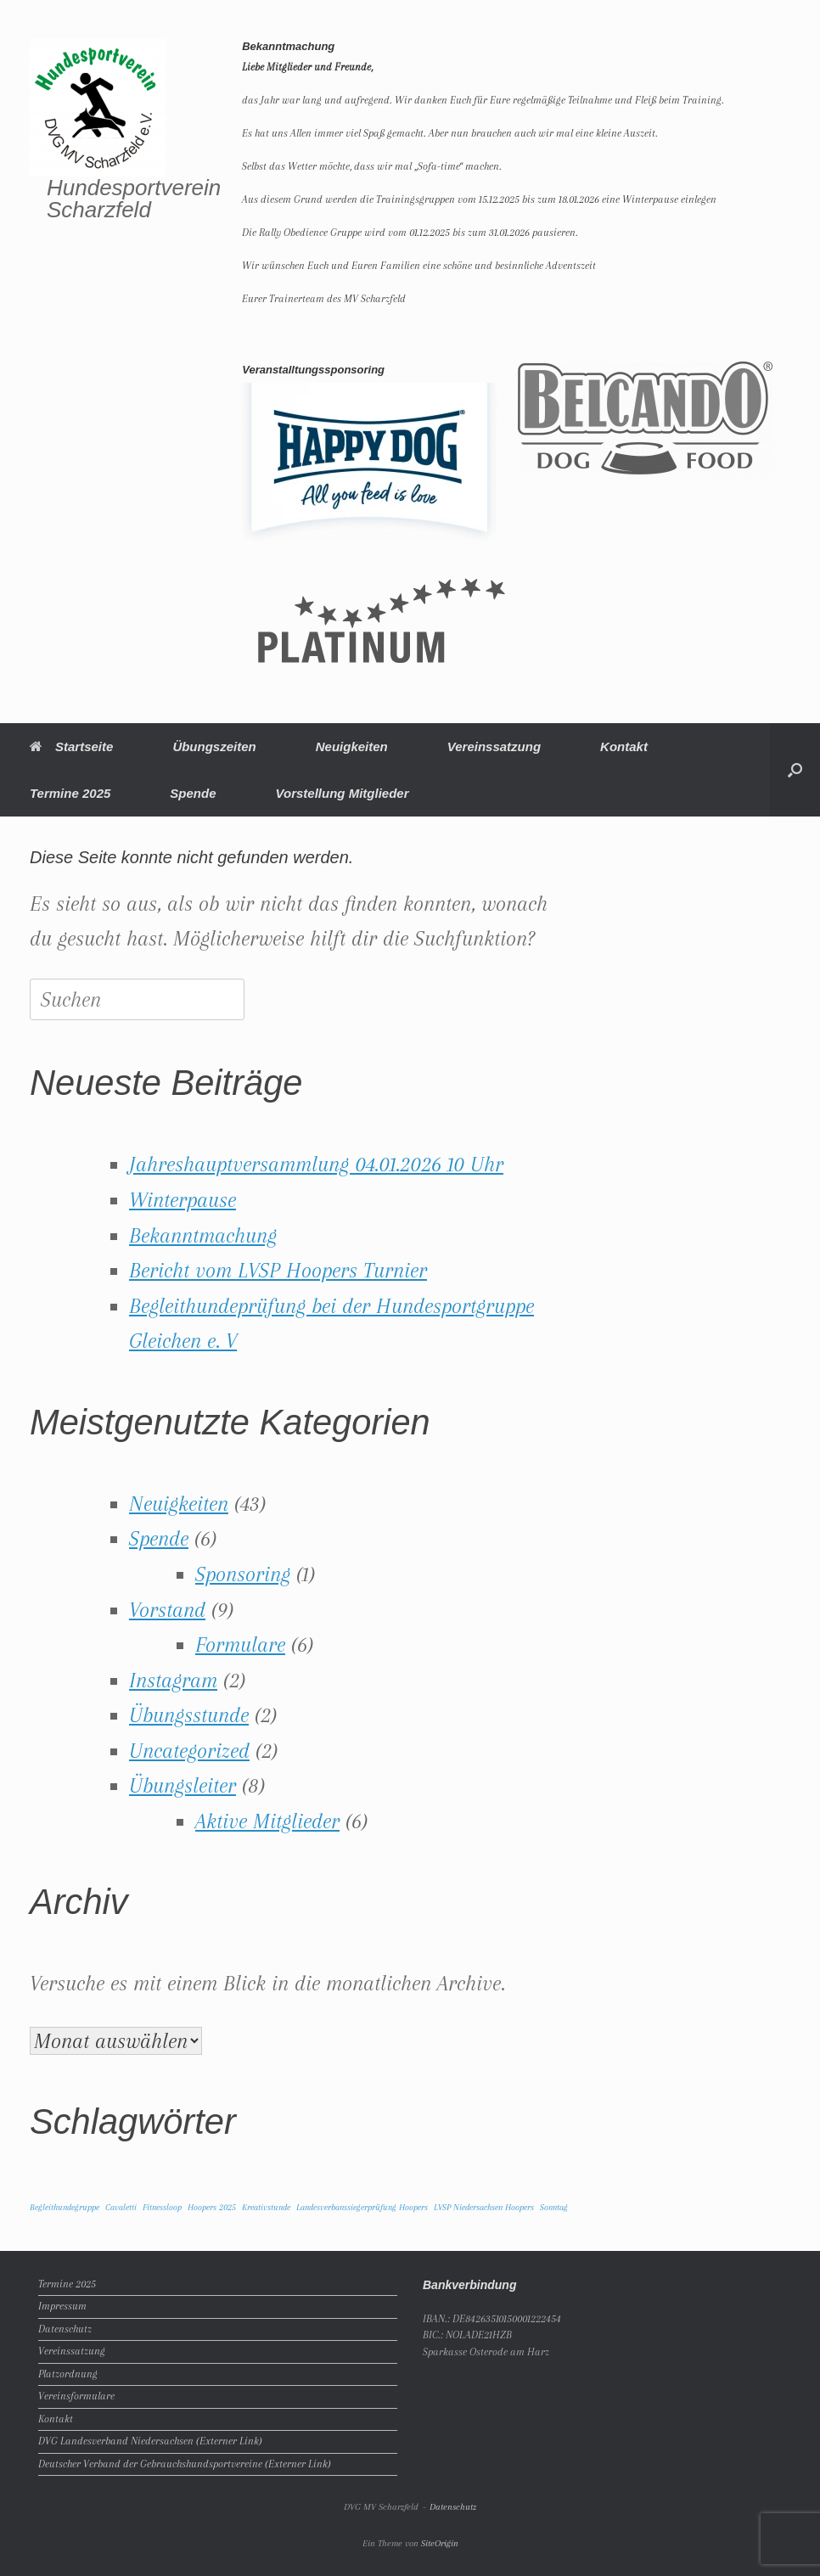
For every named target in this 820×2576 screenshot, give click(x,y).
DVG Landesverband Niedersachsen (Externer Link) (150, 2441)
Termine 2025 (70, 793)
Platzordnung (68, 2374)
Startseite (71, 746)
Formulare (240, 1644)
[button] (795, 770)
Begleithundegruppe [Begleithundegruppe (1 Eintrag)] (64, 2207)
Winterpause (182, 1199)
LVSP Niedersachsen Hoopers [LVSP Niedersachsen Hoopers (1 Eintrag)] (484, 2207)
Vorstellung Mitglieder (342, 793)
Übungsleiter (182, 1785)
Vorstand (167, 1609)
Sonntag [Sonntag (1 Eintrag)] (554, 2207)
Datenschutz (65, 2329)
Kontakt (624, 746)
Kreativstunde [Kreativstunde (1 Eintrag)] (266, 2207)
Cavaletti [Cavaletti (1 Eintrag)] (121, 2207)
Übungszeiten (214, 746)
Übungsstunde (189, 1715)
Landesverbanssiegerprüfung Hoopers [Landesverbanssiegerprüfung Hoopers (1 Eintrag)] (362, 2207)
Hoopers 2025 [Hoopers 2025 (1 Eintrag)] (212, 2207)
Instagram (173, 1680)
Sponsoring (242, 1574)
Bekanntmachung (203, 1235)
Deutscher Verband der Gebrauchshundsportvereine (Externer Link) (184, 2464)
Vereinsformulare (76, 2396)
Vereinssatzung (494, 746)
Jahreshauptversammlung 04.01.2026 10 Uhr (316, 1164)
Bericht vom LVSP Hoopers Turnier (278, 1270)
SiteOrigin (439, 2543)
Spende (193, 793)
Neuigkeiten (352, 746)
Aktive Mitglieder (267, 1821)
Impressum (62, 2306)
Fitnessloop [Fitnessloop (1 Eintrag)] (162, 2207)
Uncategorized (189, 1750)
